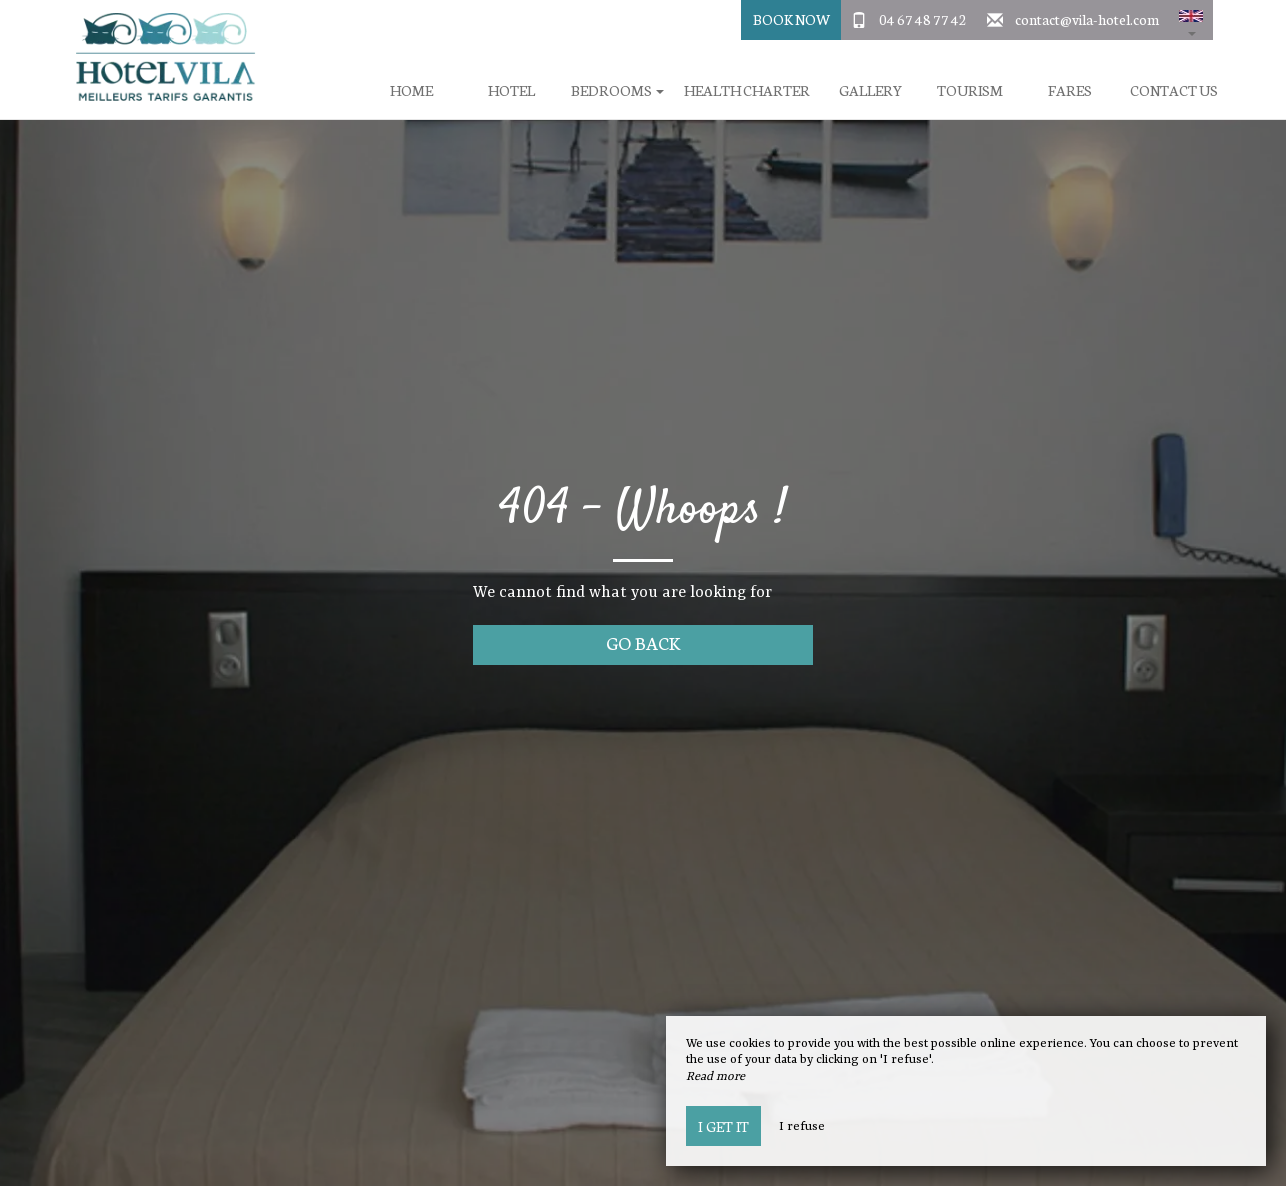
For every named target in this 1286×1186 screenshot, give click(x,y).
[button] (1191, 20)
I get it (723, 1126)
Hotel (511, 90)
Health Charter (747, 90)
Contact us (1174, 90)
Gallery (870, 90)
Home (411, 90)
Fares (1070, 90)
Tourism (970, 90)
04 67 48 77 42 (923, 19)
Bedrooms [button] (617, 90)
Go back (643, 642)
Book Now (791, 19)
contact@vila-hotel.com (1087, 19)
